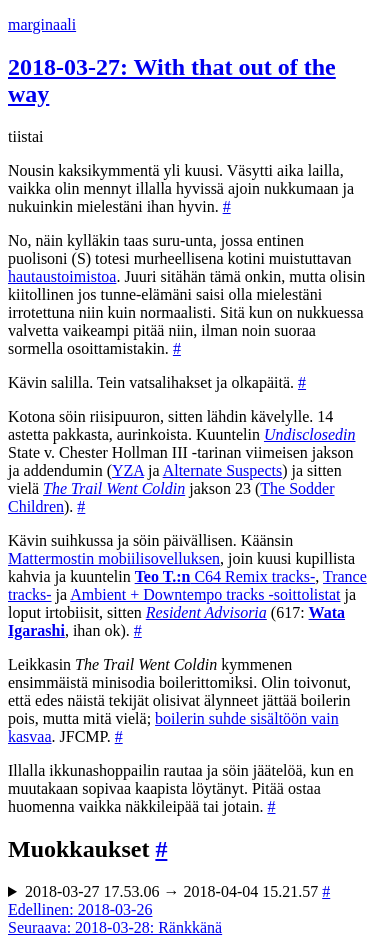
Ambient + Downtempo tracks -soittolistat (205, 594)
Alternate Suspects (223, 470)
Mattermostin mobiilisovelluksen (114, 558)
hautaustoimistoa (62, 276)
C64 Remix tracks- (225, 576)
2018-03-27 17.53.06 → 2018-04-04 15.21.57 (177, 891)
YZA (128, 470)
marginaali (42, 24)
